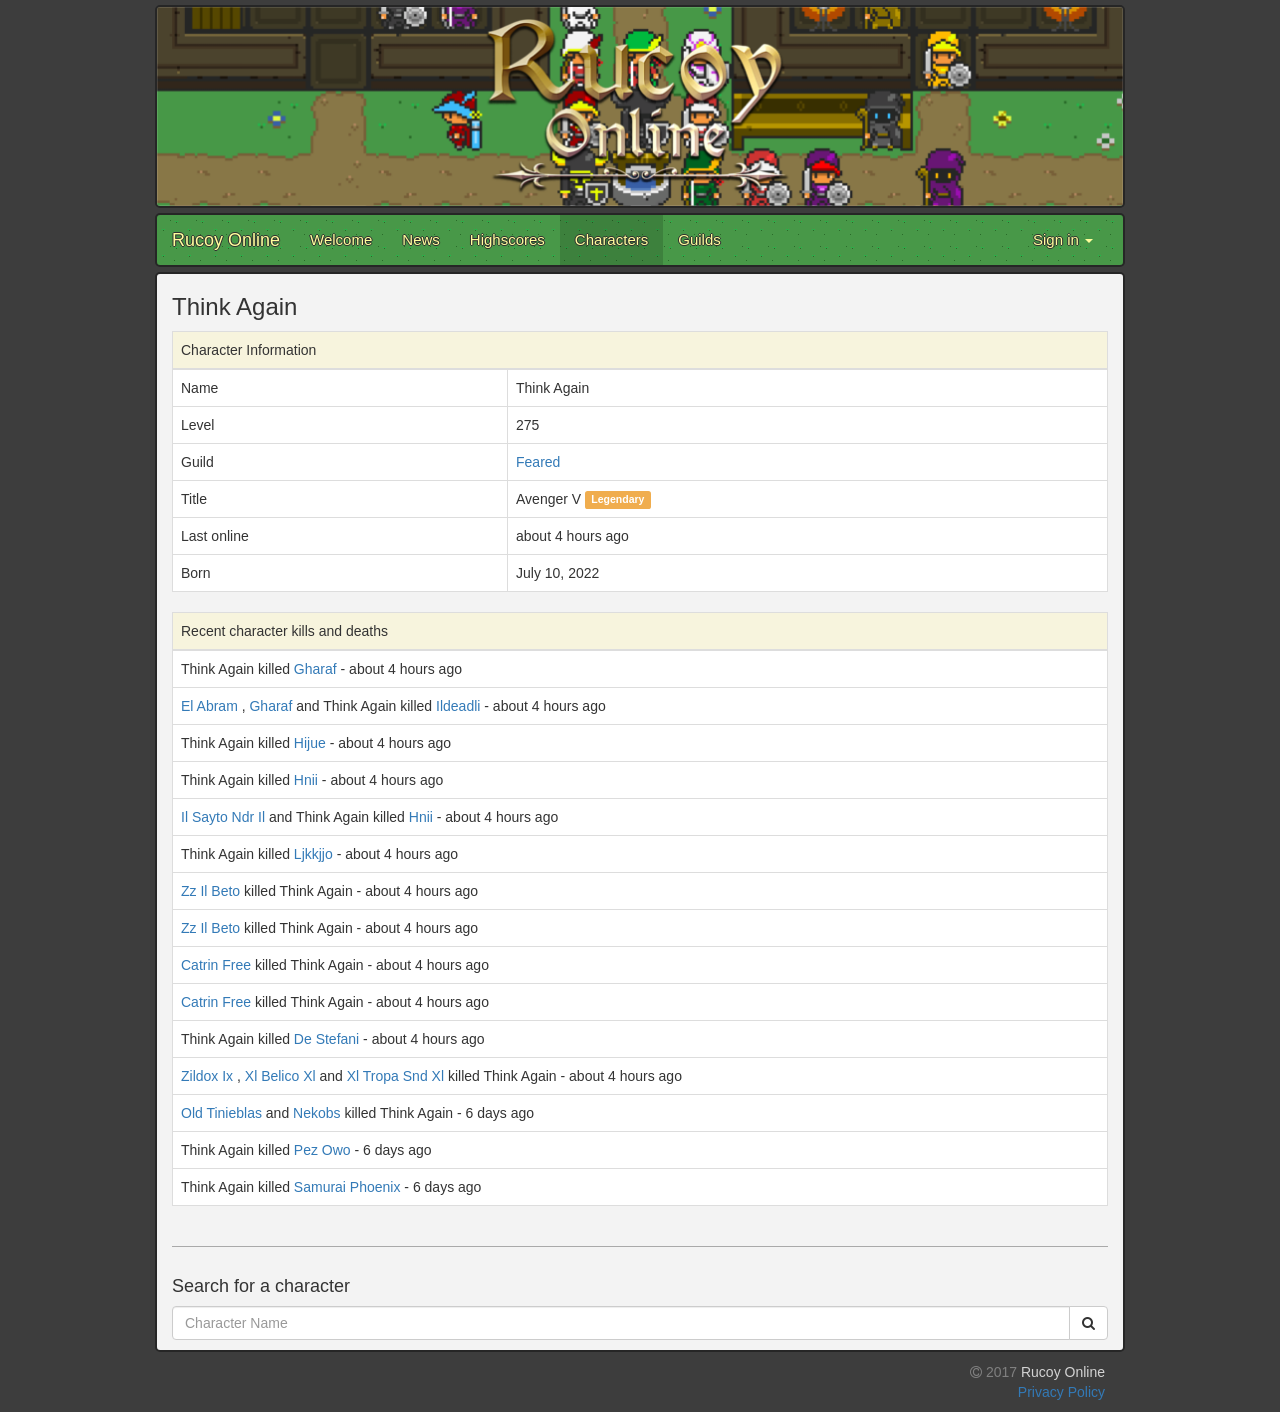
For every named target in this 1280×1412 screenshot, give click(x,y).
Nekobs (316, 1113)
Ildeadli (458, 706)
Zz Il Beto (210, 891)
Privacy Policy (1061, 1392)
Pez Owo (322, 1150)
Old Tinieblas (221, 1113)
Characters (611, 239)
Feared (538, 462)
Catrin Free (216, 965)
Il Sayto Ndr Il (223, 817)
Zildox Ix (207, 1076)
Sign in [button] (1063, 239)
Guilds (699, 239)
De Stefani (326, 1039)
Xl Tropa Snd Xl (395, 1076)
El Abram (209, 706)
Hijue (310, 743)
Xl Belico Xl (280, 1076)
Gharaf (315, 669)
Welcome (341, 239)
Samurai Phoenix (347, 1187)
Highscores (507, 239)
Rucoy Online (226, 240)
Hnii (306, 780)
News (421, 239)
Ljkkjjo (313, 854)
